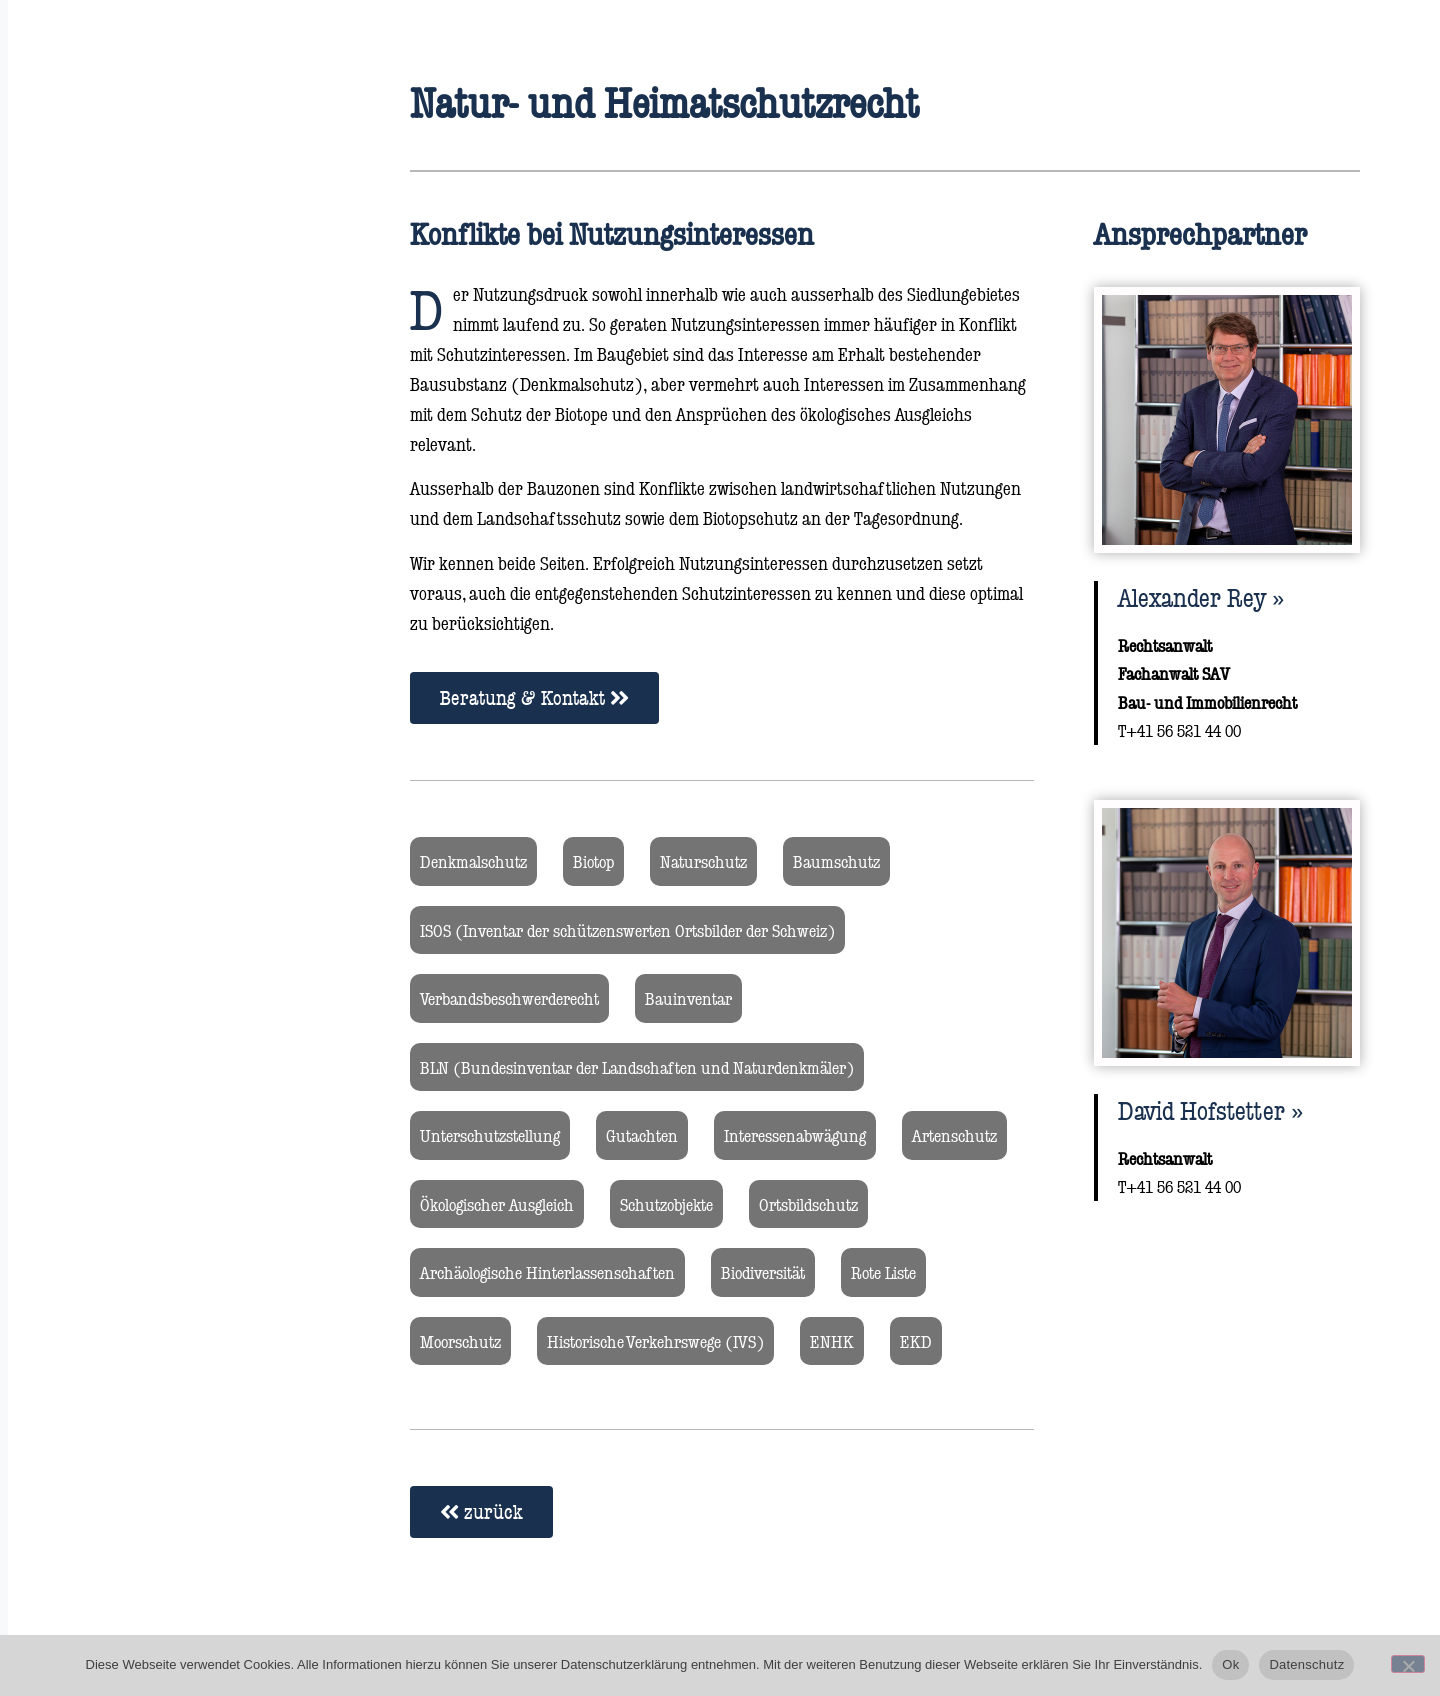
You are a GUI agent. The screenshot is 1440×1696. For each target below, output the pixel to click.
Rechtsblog (92, 417)
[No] (1408, 1664)
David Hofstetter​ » (1210, 1110)
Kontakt (81, 477)
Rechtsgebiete (105, 297)
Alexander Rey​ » (1201, 597)
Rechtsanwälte (110, 237)
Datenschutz (1306, 1664)
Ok (1230, 1664)
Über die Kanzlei (116, 357)
